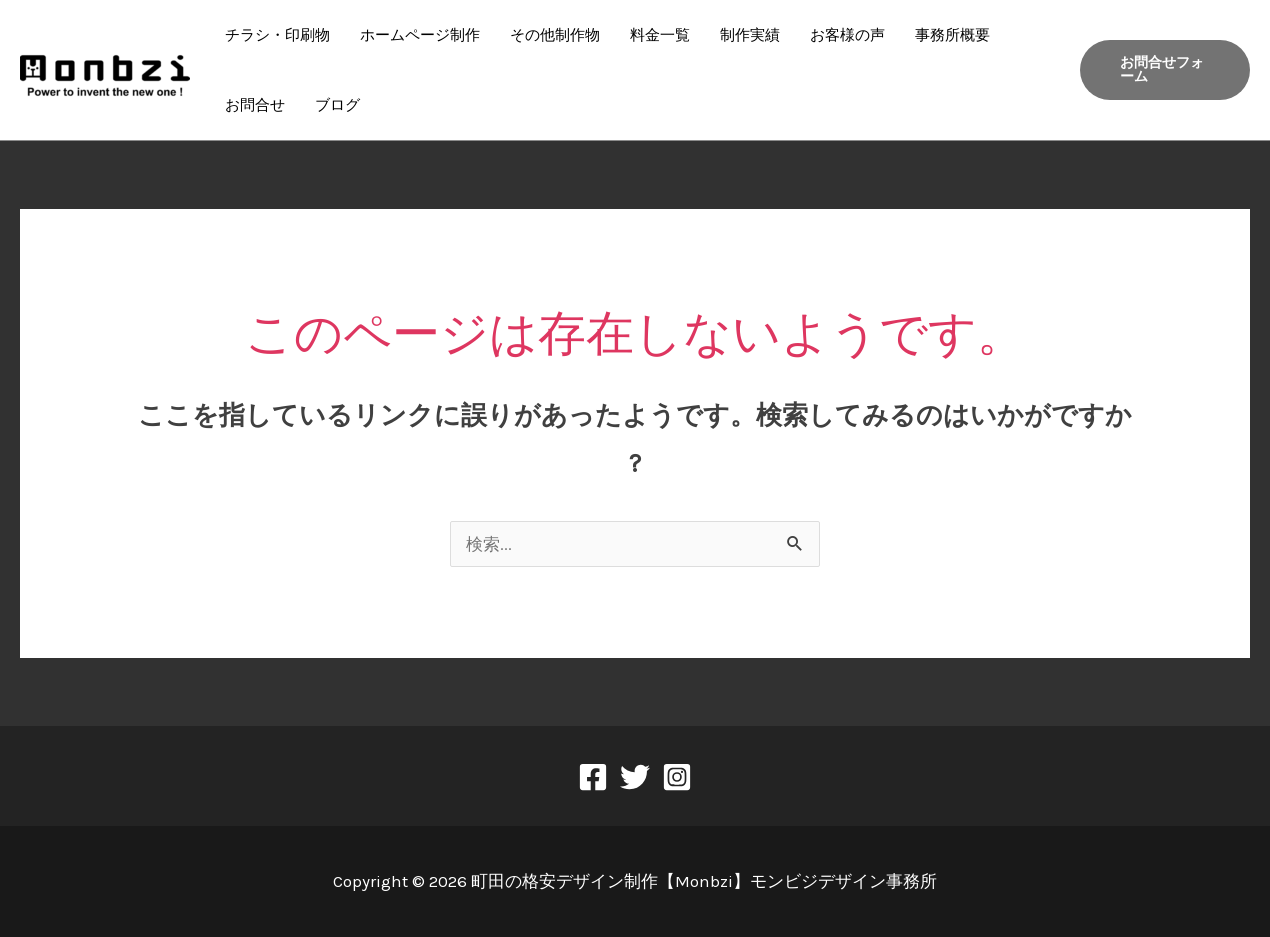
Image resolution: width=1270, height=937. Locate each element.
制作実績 (750, 35)
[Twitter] (635, 777)
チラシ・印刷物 (277, 35)
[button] (1165, 70)
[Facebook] (593, 777)
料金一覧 (660, 35)
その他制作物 (555, 35)
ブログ (337, 105)
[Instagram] (677, 777)
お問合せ (255, 105)
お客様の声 (847, 35)
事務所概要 (952, 35)
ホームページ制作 (420, 35)
